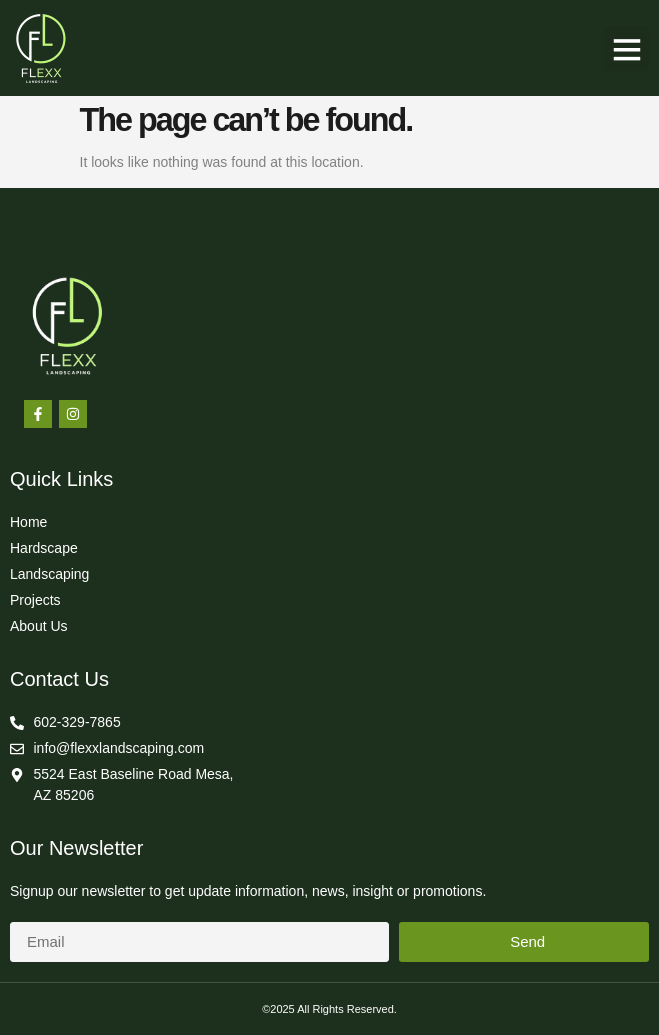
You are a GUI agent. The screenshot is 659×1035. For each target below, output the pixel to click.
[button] (626, 48)
